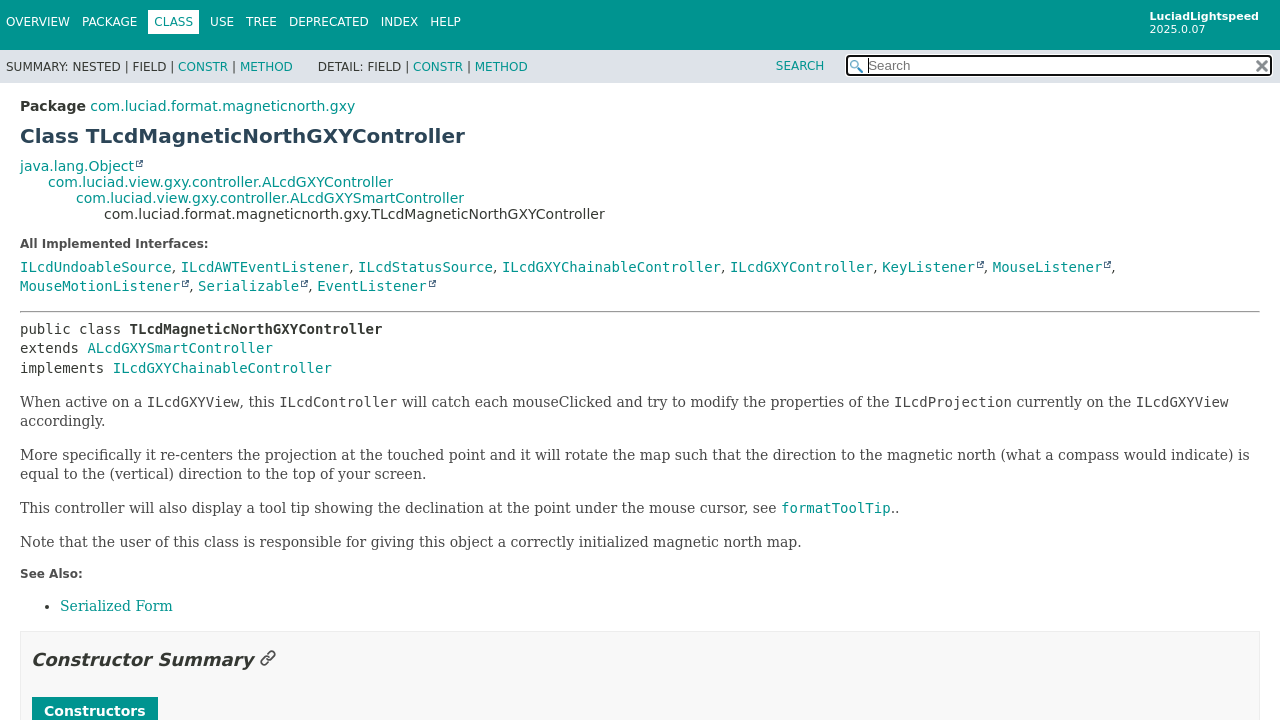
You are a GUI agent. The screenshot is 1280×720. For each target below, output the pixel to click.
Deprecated (329, 22)
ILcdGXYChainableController (611, 267)
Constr (203, 67)
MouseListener (1048, 267)
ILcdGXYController (801, 267)
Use (222, 22)
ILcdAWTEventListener (265, 267)
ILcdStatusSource (425, 267)
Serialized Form (116, 606)
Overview (38, 22)
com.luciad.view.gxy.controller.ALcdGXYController (220, 182)
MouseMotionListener (100, 286)
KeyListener (928, 267)
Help (445, 22)
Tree (261, 22)
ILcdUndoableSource (96, 267)
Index (400, 22)
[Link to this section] (268, 659)
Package (109, 22)
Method (266, 67)
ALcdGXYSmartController (179, 348)
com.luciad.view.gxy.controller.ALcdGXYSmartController (270, 198)
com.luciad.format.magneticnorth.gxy (222, 106)
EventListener (372, 286)
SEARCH (800, 66)
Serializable (248, 286)
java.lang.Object (77, 166)
